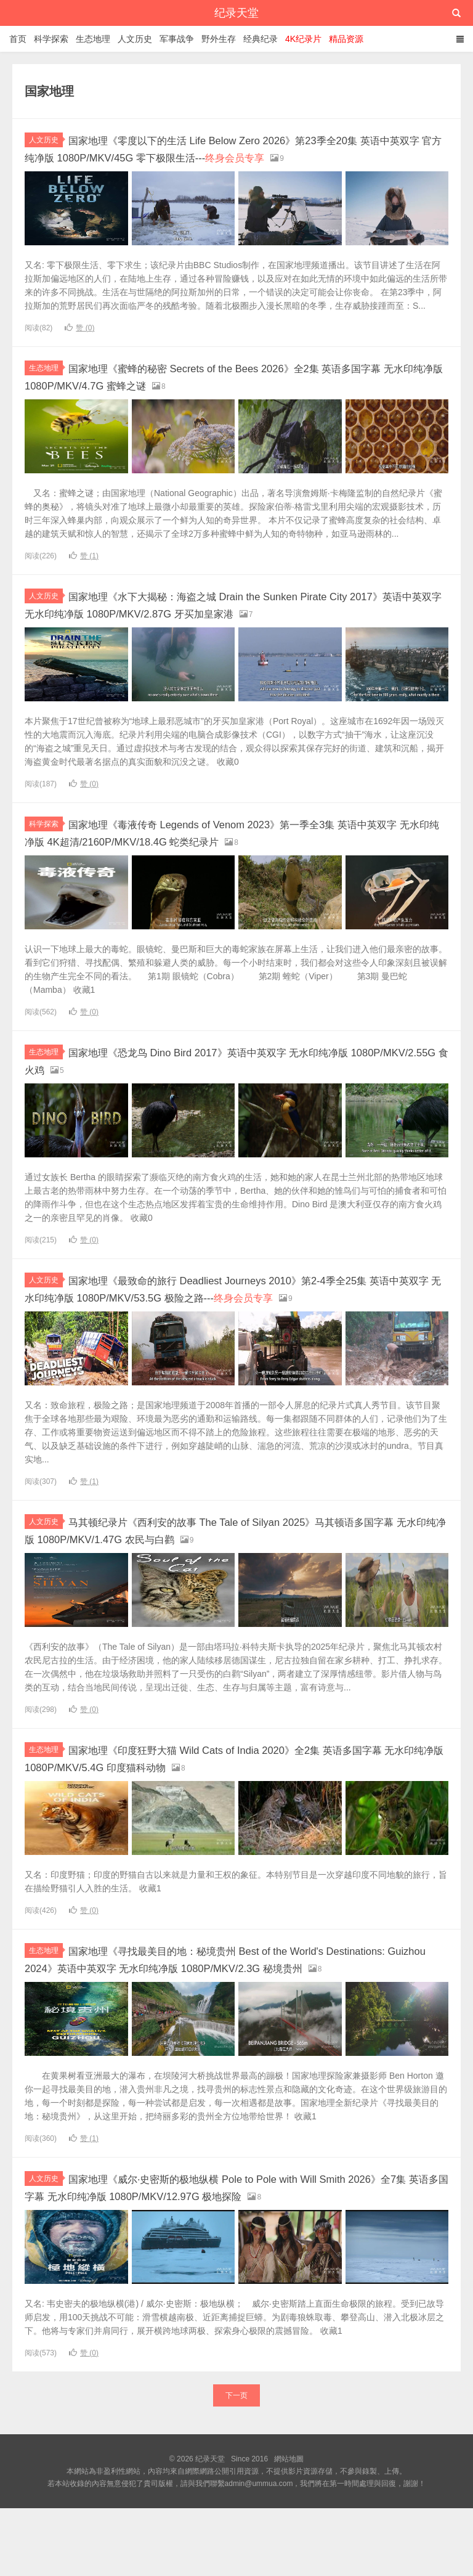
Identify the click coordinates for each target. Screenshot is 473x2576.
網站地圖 (289, 2526)
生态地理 (93, 39)
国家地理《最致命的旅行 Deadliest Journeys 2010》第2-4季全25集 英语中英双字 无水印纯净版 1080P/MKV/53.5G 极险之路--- (234, 1321)
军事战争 (177, 39)
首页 (17, 39)
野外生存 (218, 39)
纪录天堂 (236, 13)
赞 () (79, 342)
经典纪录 (260, 39)
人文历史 (135, 39)
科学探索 (51, 39)
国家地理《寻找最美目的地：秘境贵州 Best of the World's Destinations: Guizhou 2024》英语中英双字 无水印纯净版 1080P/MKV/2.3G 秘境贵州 (220, 2005)
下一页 (236, 2463)
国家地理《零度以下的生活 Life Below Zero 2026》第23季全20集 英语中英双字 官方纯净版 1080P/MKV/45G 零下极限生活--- (236, 156)
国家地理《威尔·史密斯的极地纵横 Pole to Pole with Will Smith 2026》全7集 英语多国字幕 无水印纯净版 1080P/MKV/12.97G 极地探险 (234, 2247)
